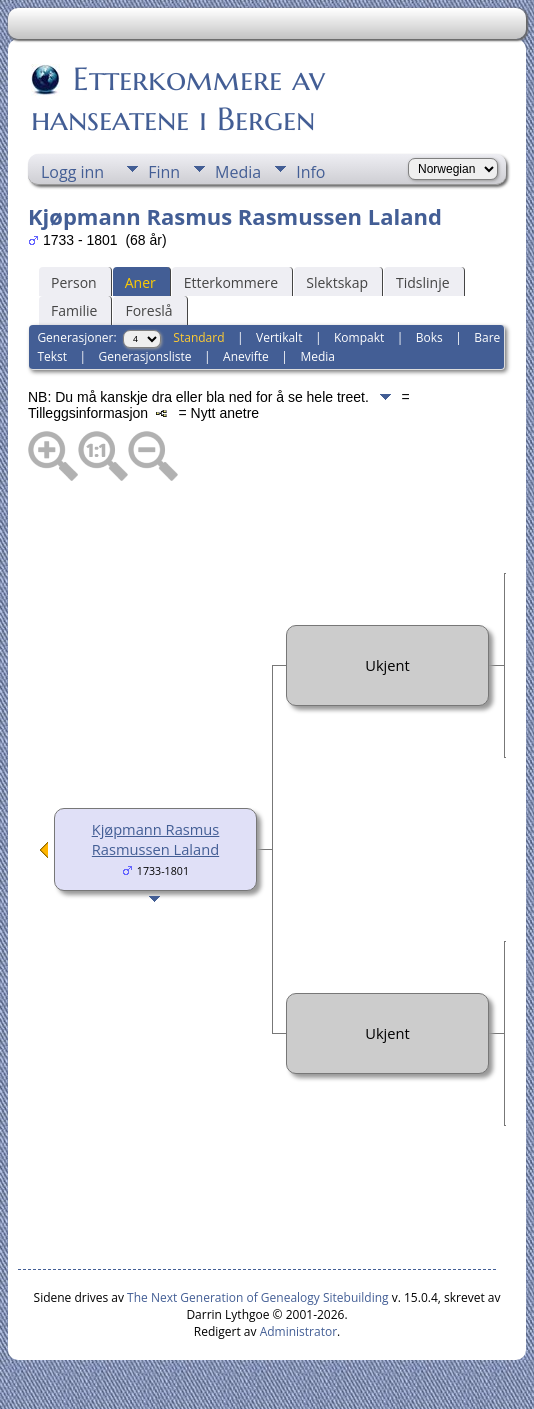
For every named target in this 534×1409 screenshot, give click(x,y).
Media (238, 172)
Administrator (298, 1331)
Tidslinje (423, 282)
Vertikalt (279, 337)
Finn (164, 172)
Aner (140, 282)
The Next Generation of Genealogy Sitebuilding (258, 1297)
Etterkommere (231, 282)
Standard (198, 337)
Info (310, 172)
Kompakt (359, 337)
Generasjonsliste (145, 356)
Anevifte (246, 356)
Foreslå (148, 310)
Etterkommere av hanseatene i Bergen (178, 99)
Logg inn (72, 172)
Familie (74, 310)
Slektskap (337, 282)
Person (74, 282)
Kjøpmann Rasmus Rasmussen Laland (156, 839)
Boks (429, 337)
